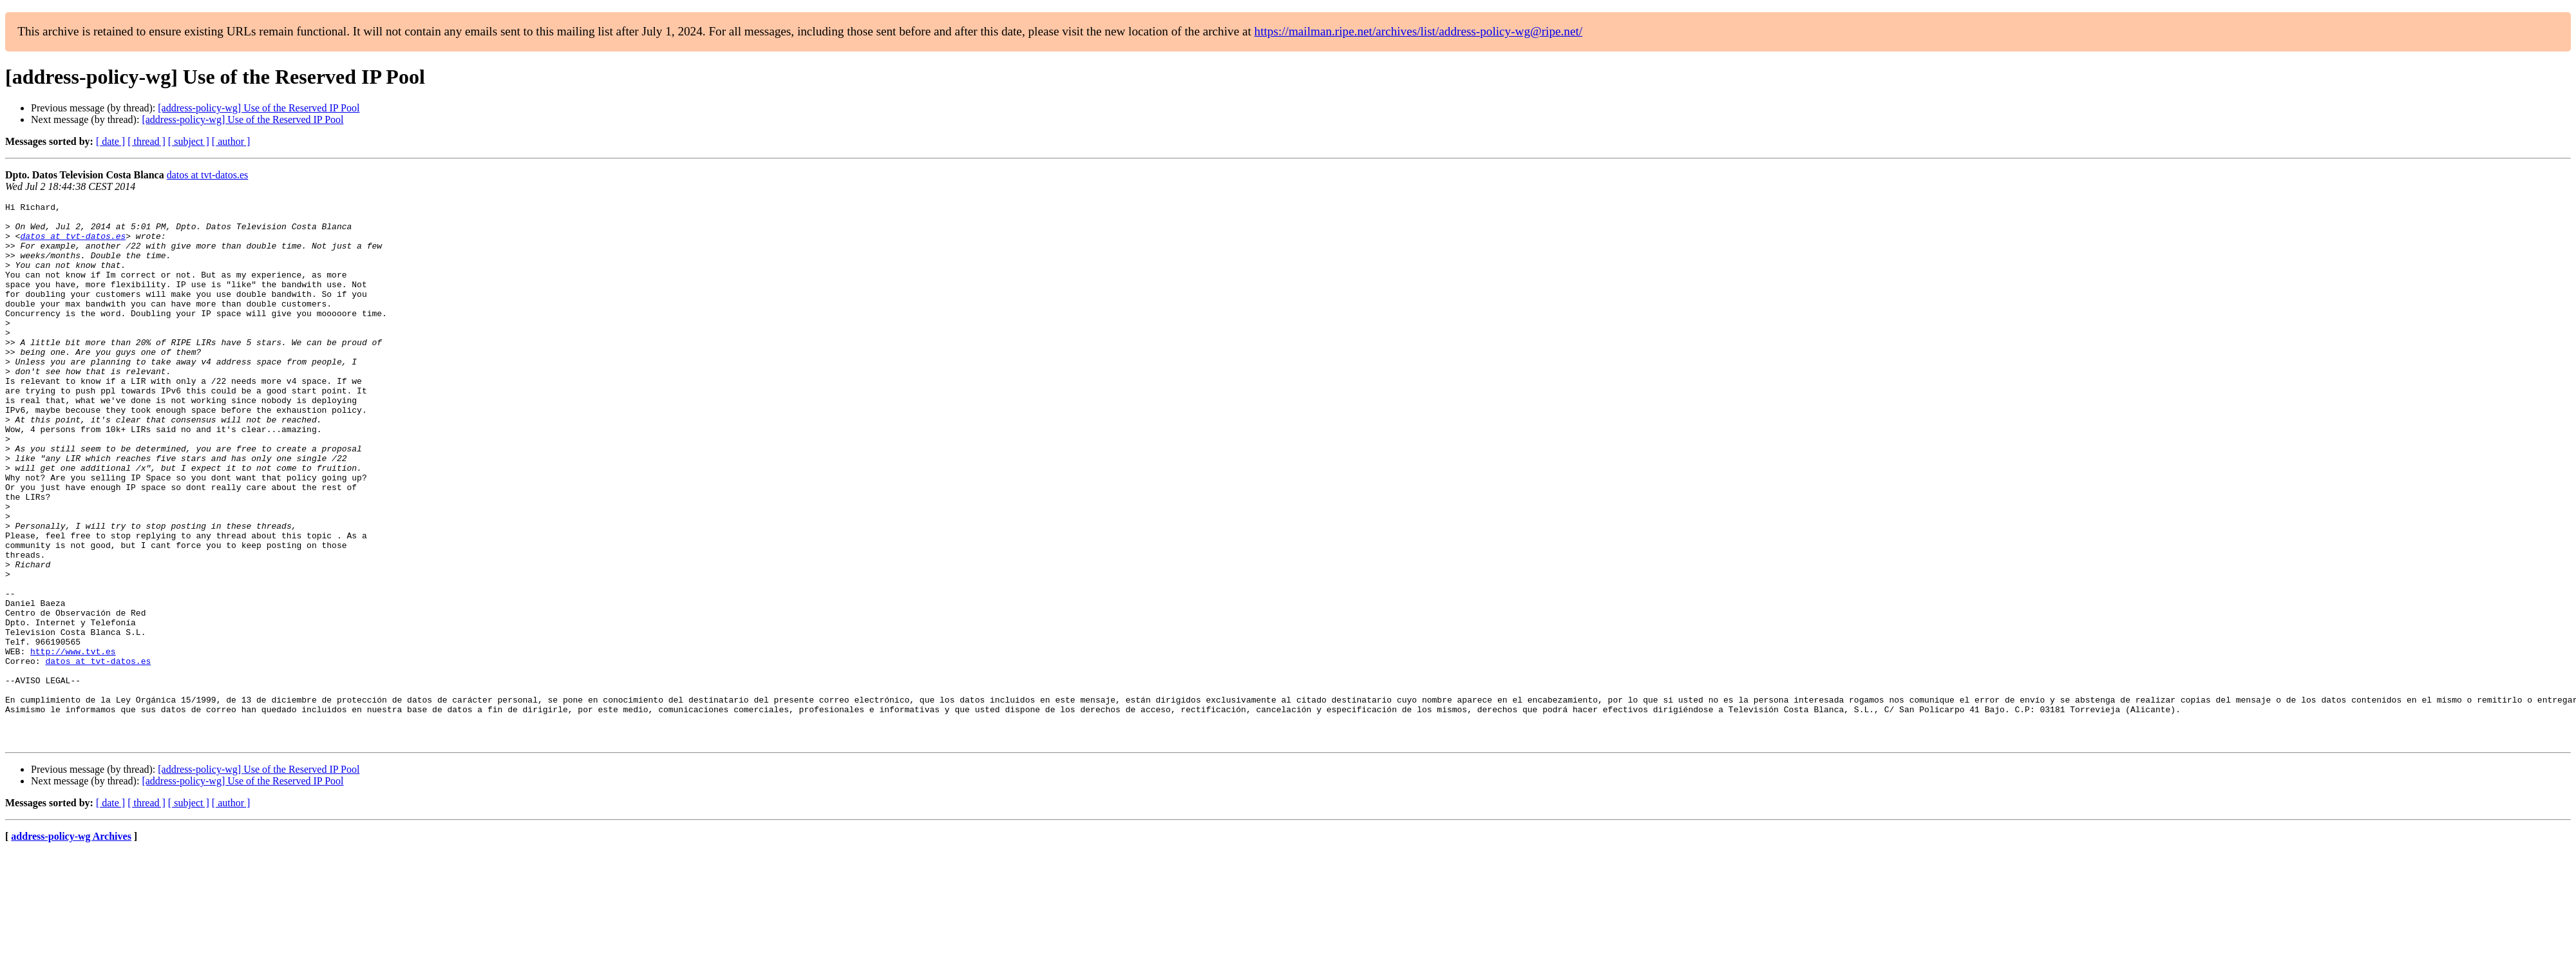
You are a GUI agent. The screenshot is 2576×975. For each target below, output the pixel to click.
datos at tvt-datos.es (208, 174)
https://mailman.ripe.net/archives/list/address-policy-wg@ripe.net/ (1419, 31)
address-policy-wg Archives (71, 944)
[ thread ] (147, 141)
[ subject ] (188, 141)
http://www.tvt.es (73, 742)
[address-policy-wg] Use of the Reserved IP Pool (258, 107)
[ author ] (231, 141)
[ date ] (110, 141)
